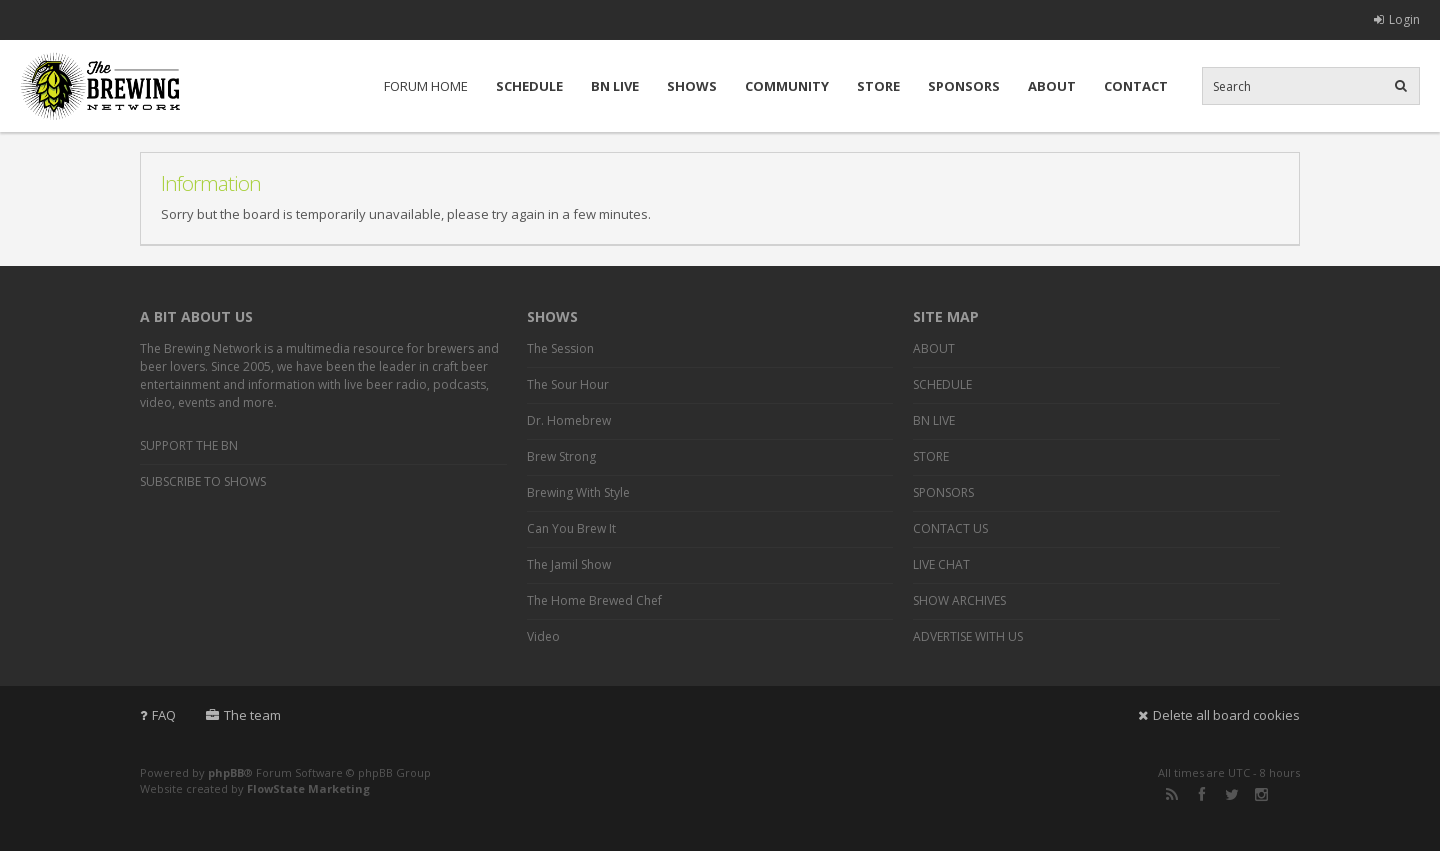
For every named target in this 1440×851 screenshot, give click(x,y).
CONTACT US (950, 528)
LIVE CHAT (941, 564)
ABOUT (1052, 86)
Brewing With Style (578, 492)
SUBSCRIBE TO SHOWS (203, 481)
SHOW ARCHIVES (959, 600)
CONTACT (1136, 86)
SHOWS (692, 86)
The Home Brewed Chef (594, 600)
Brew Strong (561, 456)
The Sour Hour (568, 384)
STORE (878, 86)
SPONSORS (964, 86)
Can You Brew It (571, 528)
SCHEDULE (529, 86)
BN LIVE (615, 86)
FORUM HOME (426, 86)
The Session (560, 348)
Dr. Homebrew (569, 420)
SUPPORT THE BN (189, 445)
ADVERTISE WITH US (968, 636)
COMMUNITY (787, 86)
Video (543, 636)
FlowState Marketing (308, 788)
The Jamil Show (569, 564)
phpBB (226, 772)
